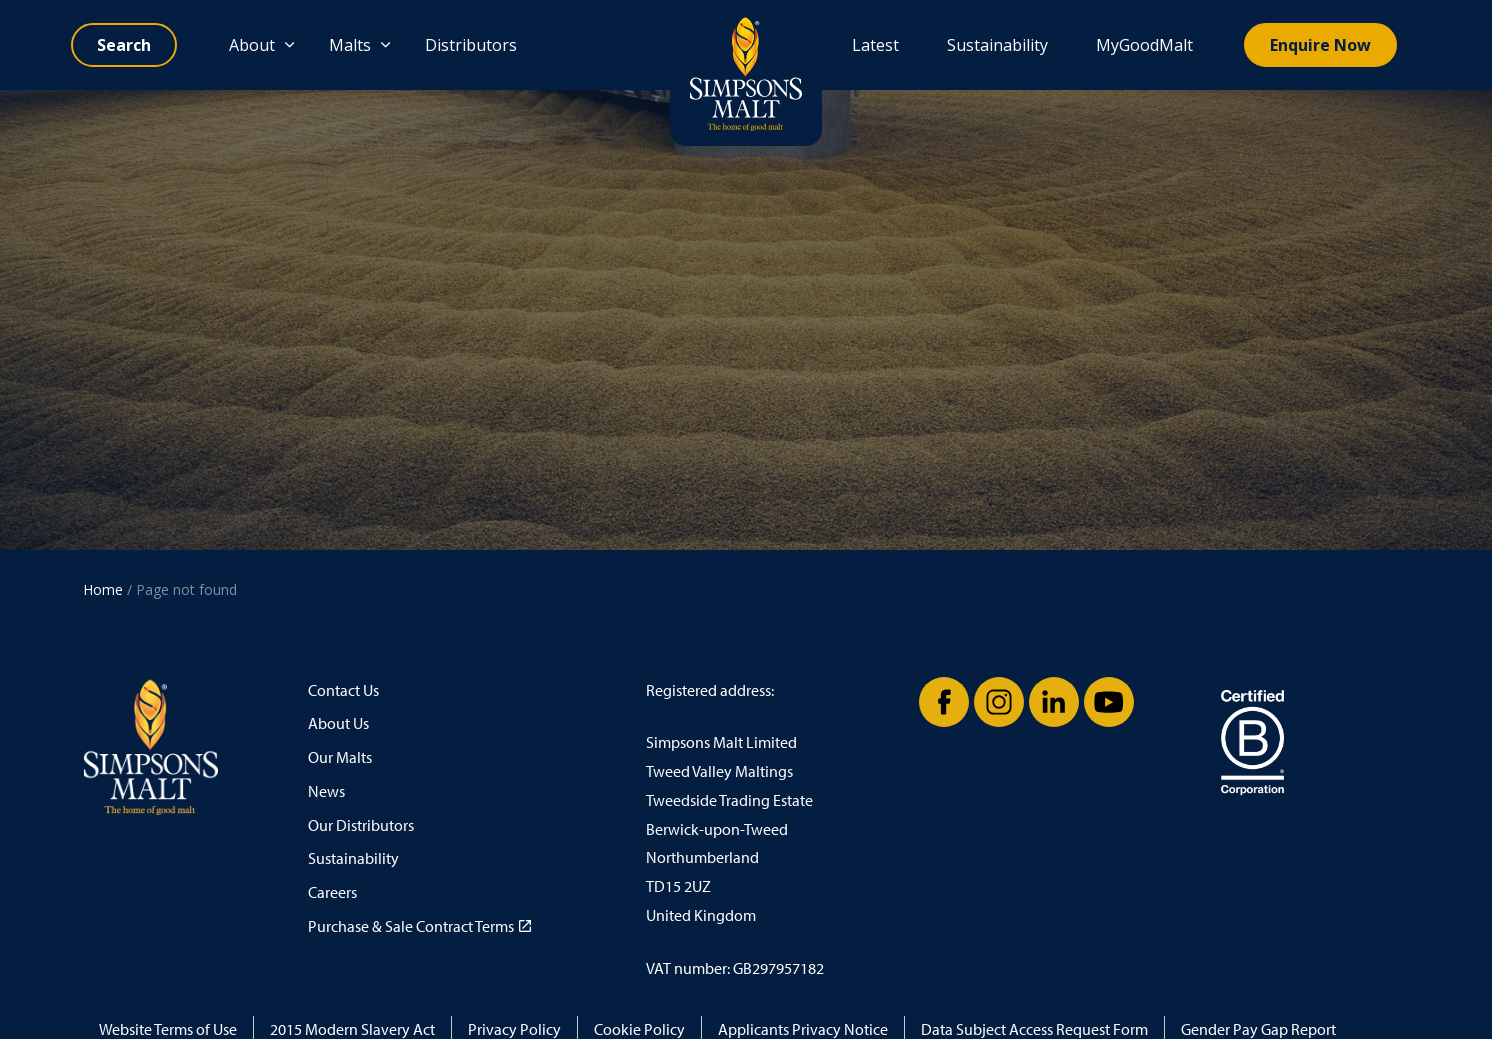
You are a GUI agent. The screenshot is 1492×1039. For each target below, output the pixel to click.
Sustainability (997, 45)
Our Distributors (361, 825)
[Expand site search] (124, 45)
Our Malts (340, 757)
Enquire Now (1320, 45)
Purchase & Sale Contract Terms (419, 926)
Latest (875, 45)
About (252, 45)
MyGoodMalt (1144, 45)
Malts (350, 45)
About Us (338, 723)
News (326, 791)
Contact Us (343, 690)
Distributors (471, 45)
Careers (332, 892)
